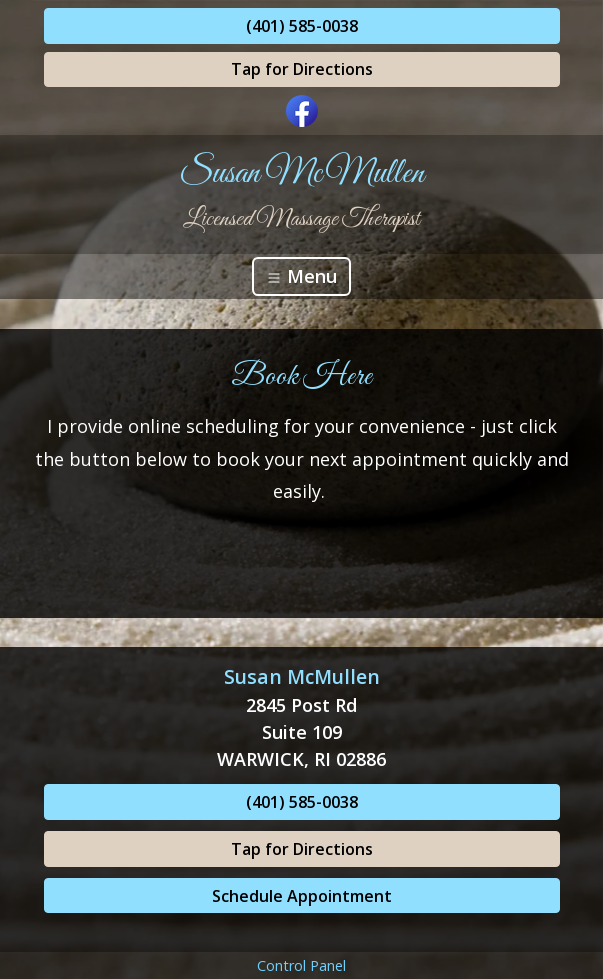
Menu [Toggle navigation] (301, 276)
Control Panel (301, 965)
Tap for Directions (302, 69)
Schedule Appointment (302, 896)
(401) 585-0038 (302, 26)
